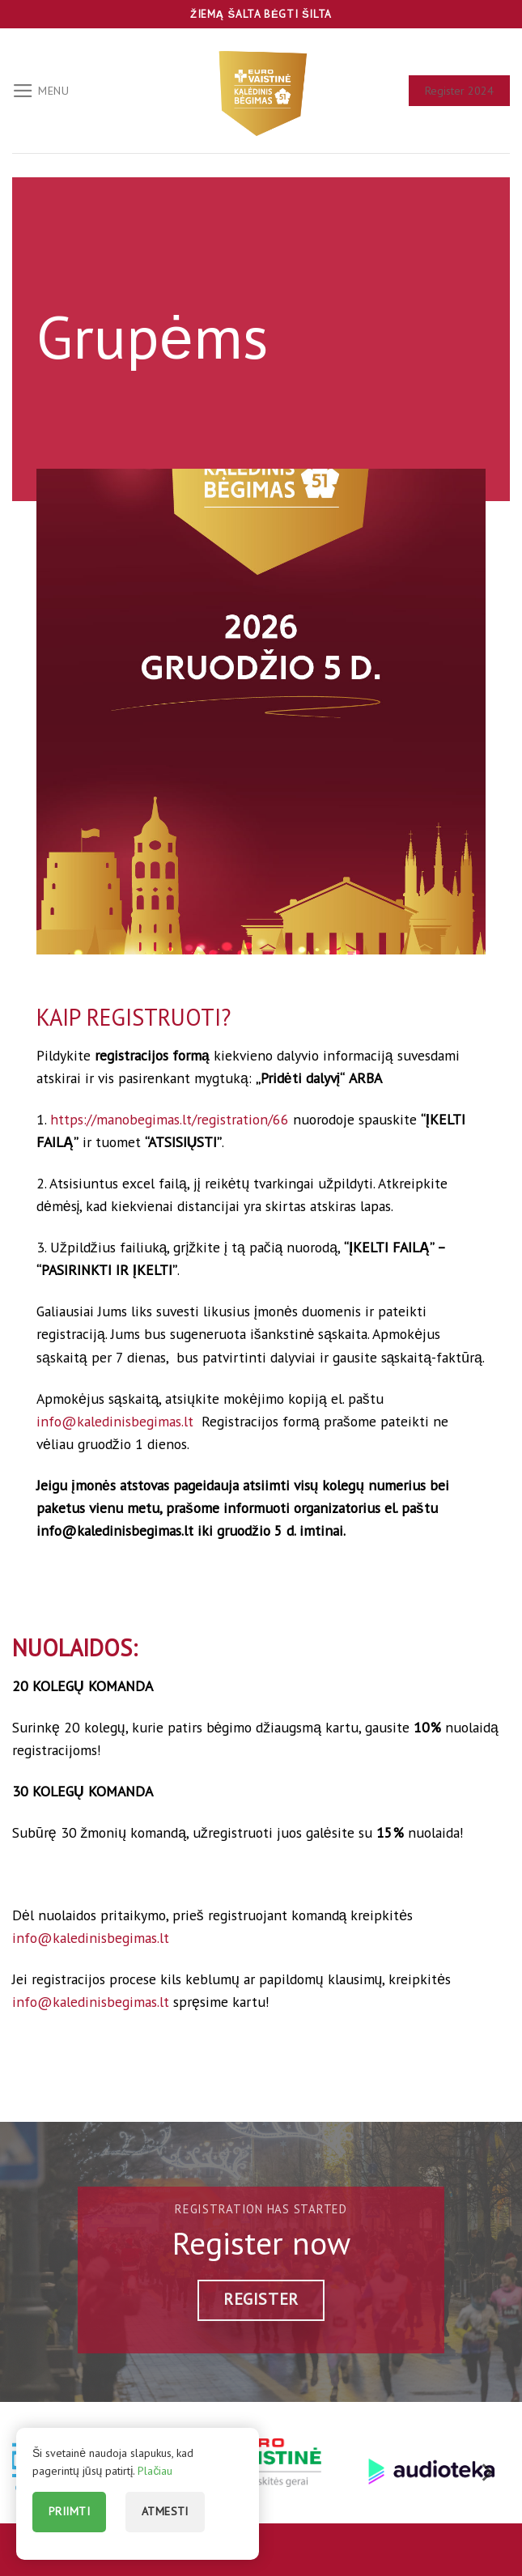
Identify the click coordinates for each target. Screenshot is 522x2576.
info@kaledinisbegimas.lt (116, 1421)
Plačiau (155, 2470)
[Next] (485, 2472)
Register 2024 (459, 90)
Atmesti (165, 2511)
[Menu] (41, 91)
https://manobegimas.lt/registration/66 (169, 1119)
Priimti (69, 2511)
